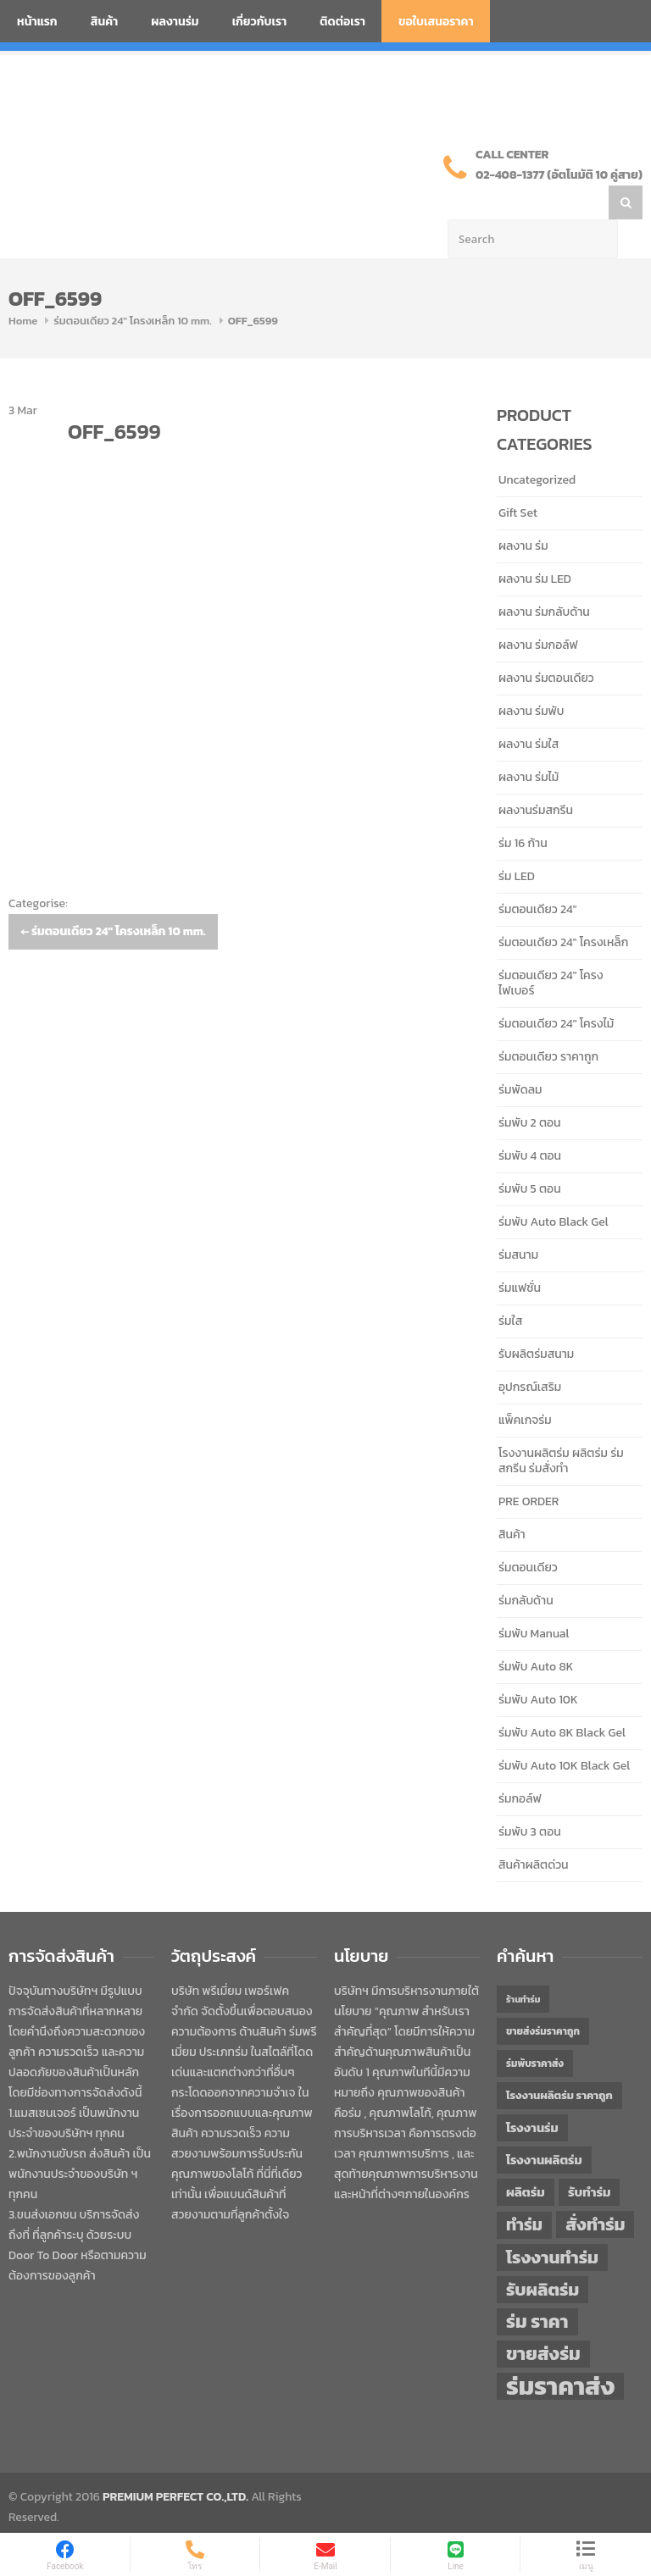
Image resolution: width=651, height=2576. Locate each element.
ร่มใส (510, 1287)
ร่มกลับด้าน (526, 1567)
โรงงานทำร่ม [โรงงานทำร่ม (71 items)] (552, 2223)
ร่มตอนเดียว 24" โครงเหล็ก (563, 908)
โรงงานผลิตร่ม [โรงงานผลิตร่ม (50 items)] (544, 2126)
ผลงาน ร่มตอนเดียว (546, 644)
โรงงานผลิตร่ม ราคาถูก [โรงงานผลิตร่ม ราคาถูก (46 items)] (559, 2061)
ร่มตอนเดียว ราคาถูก (548, 1023)
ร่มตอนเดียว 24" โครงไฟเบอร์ (551, 949)
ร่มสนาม (518, 1221)
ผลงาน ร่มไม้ (528, 743)
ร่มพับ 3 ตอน (529, 1798)
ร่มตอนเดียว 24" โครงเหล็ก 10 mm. (132, 287)
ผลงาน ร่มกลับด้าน (544, 578)
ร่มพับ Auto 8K (535, 1633)
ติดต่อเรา (342, 21)
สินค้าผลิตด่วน (533, 1831)
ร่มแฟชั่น (519, 1254)
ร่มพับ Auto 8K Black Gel (562, 1699)
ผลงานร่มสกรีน (535, 776)
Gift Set (517, 479)
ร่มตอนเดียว (528, 1534)
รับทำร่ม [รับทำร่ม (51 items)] (589, 2158)
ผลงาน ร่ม (523, 512)
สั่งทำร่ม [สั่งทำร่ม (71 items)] (595, 2190)
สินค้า (105, 21)
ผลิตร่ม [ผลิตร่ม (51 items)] (525, 2158)
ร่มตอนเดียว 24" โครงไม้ (556, 990)
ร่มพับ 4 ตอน (529, 1122)
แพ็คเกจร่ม (525, 1386)
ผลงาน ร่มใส (528, 710)
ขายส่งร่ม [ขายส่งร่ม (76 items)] (543, 2320)
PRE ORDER (528, 1467)
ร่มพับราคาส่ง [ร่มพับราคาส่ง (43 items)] (535, 2029)
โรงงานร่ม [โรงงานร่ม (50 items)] (532, 2094)
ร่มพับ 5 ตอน (529, 1155)
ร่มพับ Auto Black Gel (553, 1188)
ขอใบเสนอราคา (436, 21)
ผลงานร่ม (174, 21)
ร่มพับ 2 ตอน (529, 1089)
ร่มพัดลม (520, 1056)
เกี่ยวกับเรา (259, 21)
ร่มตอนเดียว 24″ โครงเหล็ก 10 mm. (113, 897)
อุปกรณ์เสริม (529, 1353)
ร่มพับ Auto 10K (538, 1666)
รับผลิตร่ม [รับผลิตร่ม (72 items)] (542, 2255)
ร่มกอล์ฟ (520, 1765)
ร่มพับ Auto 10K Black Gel (564, 1732)
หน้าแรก (37, 21)
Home (22, 287)
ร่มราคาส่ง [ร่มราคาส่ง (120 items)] (560, 2352)
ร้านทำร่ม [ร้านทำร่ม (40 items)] (523, 1965)
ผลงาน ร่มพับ (531, 677)
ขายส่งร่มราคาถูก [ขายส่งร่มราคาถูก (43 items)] (543, 1997)
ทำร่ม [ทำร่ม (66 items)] (524, 2191)
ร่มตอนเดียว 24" (537, 875)
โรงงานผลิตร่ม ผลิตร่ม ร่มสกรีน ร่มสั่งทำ (561, 1426)
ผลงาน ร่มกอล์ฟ (538, 611)
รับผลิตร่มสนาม (536, 1320)
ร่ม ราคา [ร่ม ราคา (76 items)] (537, 2288)
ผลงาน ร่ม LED (534, 545)
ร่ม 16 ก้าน (523, 809)
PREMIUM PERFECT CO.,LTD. (175, 2463)
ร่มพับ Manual (533, 1600)
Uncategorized (537, 446)
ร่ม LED (516, 842)
